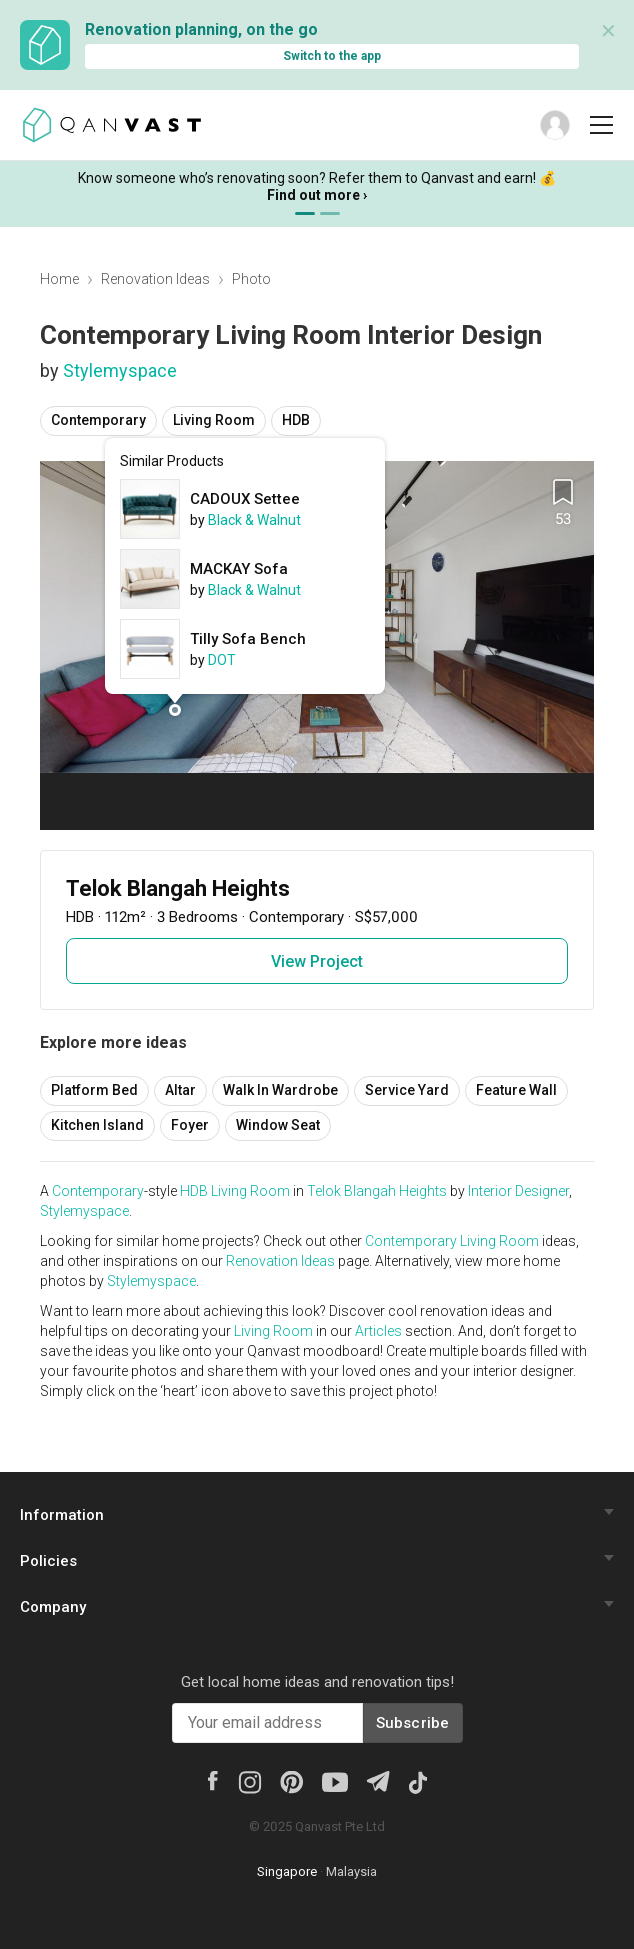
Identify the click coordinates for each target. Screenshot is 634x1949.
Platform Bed (94, 1090)
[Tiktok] (418, 1781)
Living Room (214, 420)
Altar (180, 1090)
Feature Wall (516, 1090)
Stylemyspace (120, 370)
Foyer (190, 1125)
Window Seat (278, 1125)
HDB (296, 420)
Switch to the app (332, 56)
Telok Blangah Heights (377, 1191)
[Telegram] (377, 1779)
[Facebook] (213, 1779)
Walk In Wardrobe (280, 1090)
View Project (317, 961)
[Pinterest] (291, 1781)
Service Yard (407, 1090)
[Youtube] (335, 1781)
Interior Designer (518, 1191)
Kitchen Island (97, 1125)
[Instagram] (249, 1781)
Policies (48, 1561)
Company (53, 1607)
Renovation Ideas (155, 279)
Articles (378, 1331)
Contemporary (98, 420)
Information (62, 1515)
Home (59, 279)
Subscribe (413, 1723)
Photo (251, 279)
